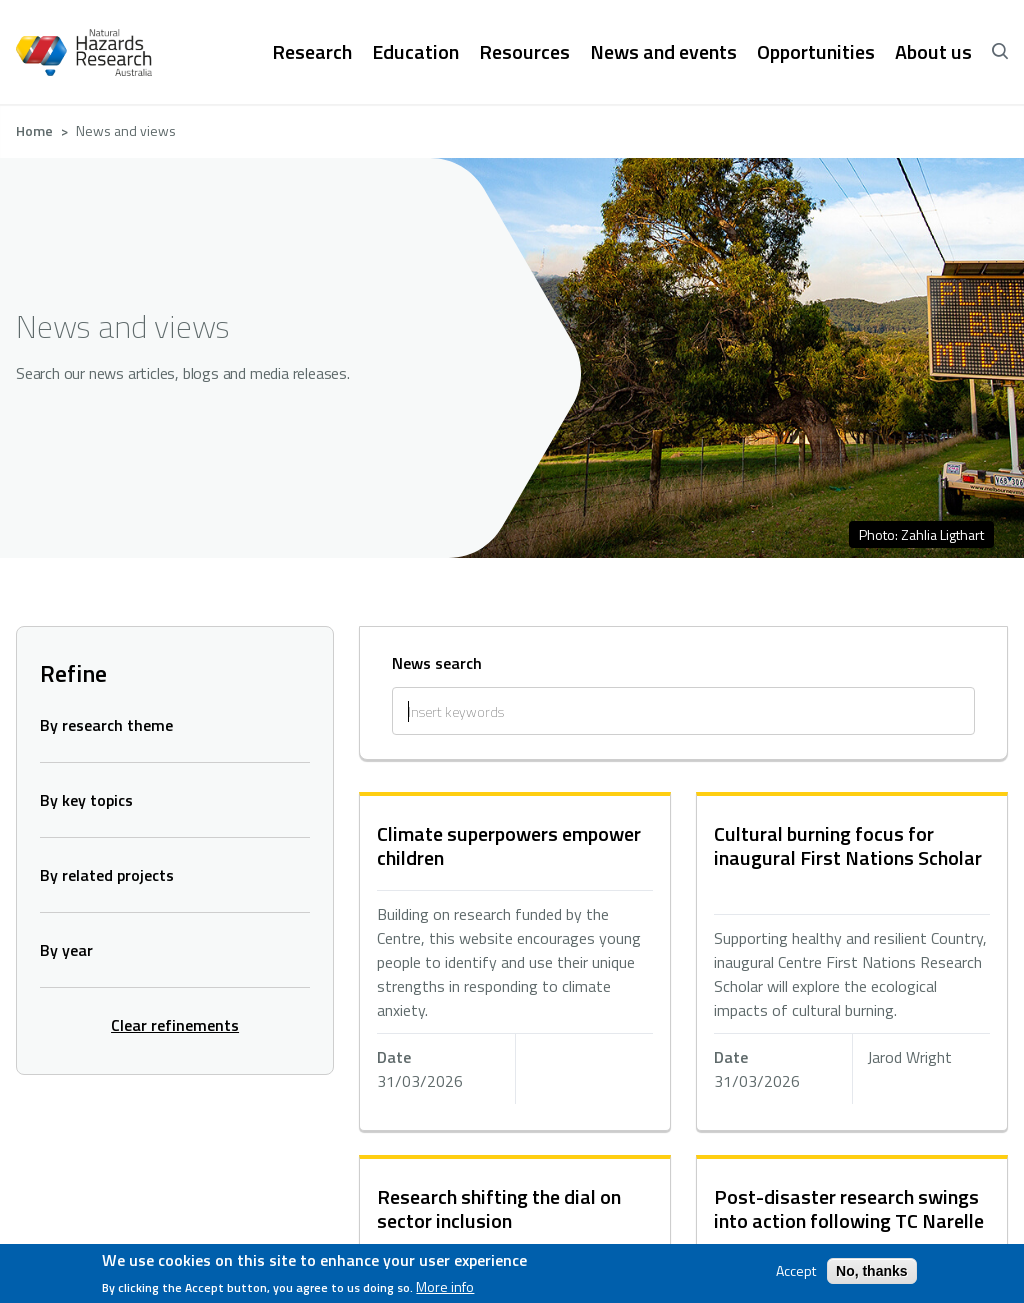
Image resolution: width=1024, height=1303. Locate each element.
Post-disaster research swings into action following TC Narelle (849, 1208)
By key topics (86, 800)
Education (415, 52)
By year (66, 950)
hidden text (515, 963)
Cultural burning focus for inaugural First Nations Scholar (848, 845)
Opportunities (816, 52)
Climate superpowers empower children (509, 845)
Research (312, 52)
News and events (663, 52)
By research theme (106, 725)
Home (34, 130)
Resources (524, 52)
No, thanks (872, 1271)
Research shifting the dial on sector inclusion (499, 1208)
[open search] (1000, 52)
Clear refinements (175, 1025)
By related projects (107, 875)
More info (445, 1287)
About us (933, 52)
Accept (796, 1271)
